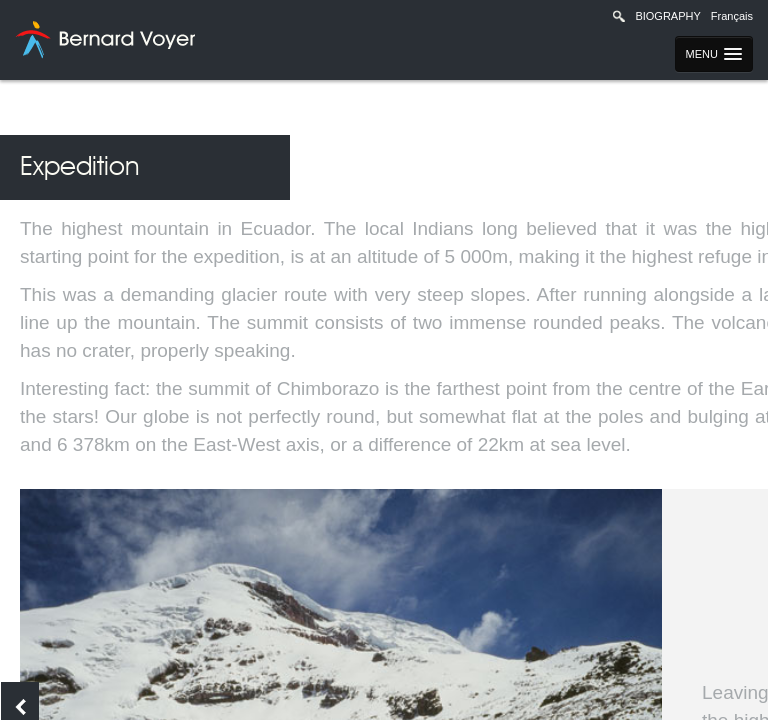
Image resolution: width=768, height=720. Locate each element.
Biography (667, 16)
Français (732, 16)
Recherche (619, 16)
